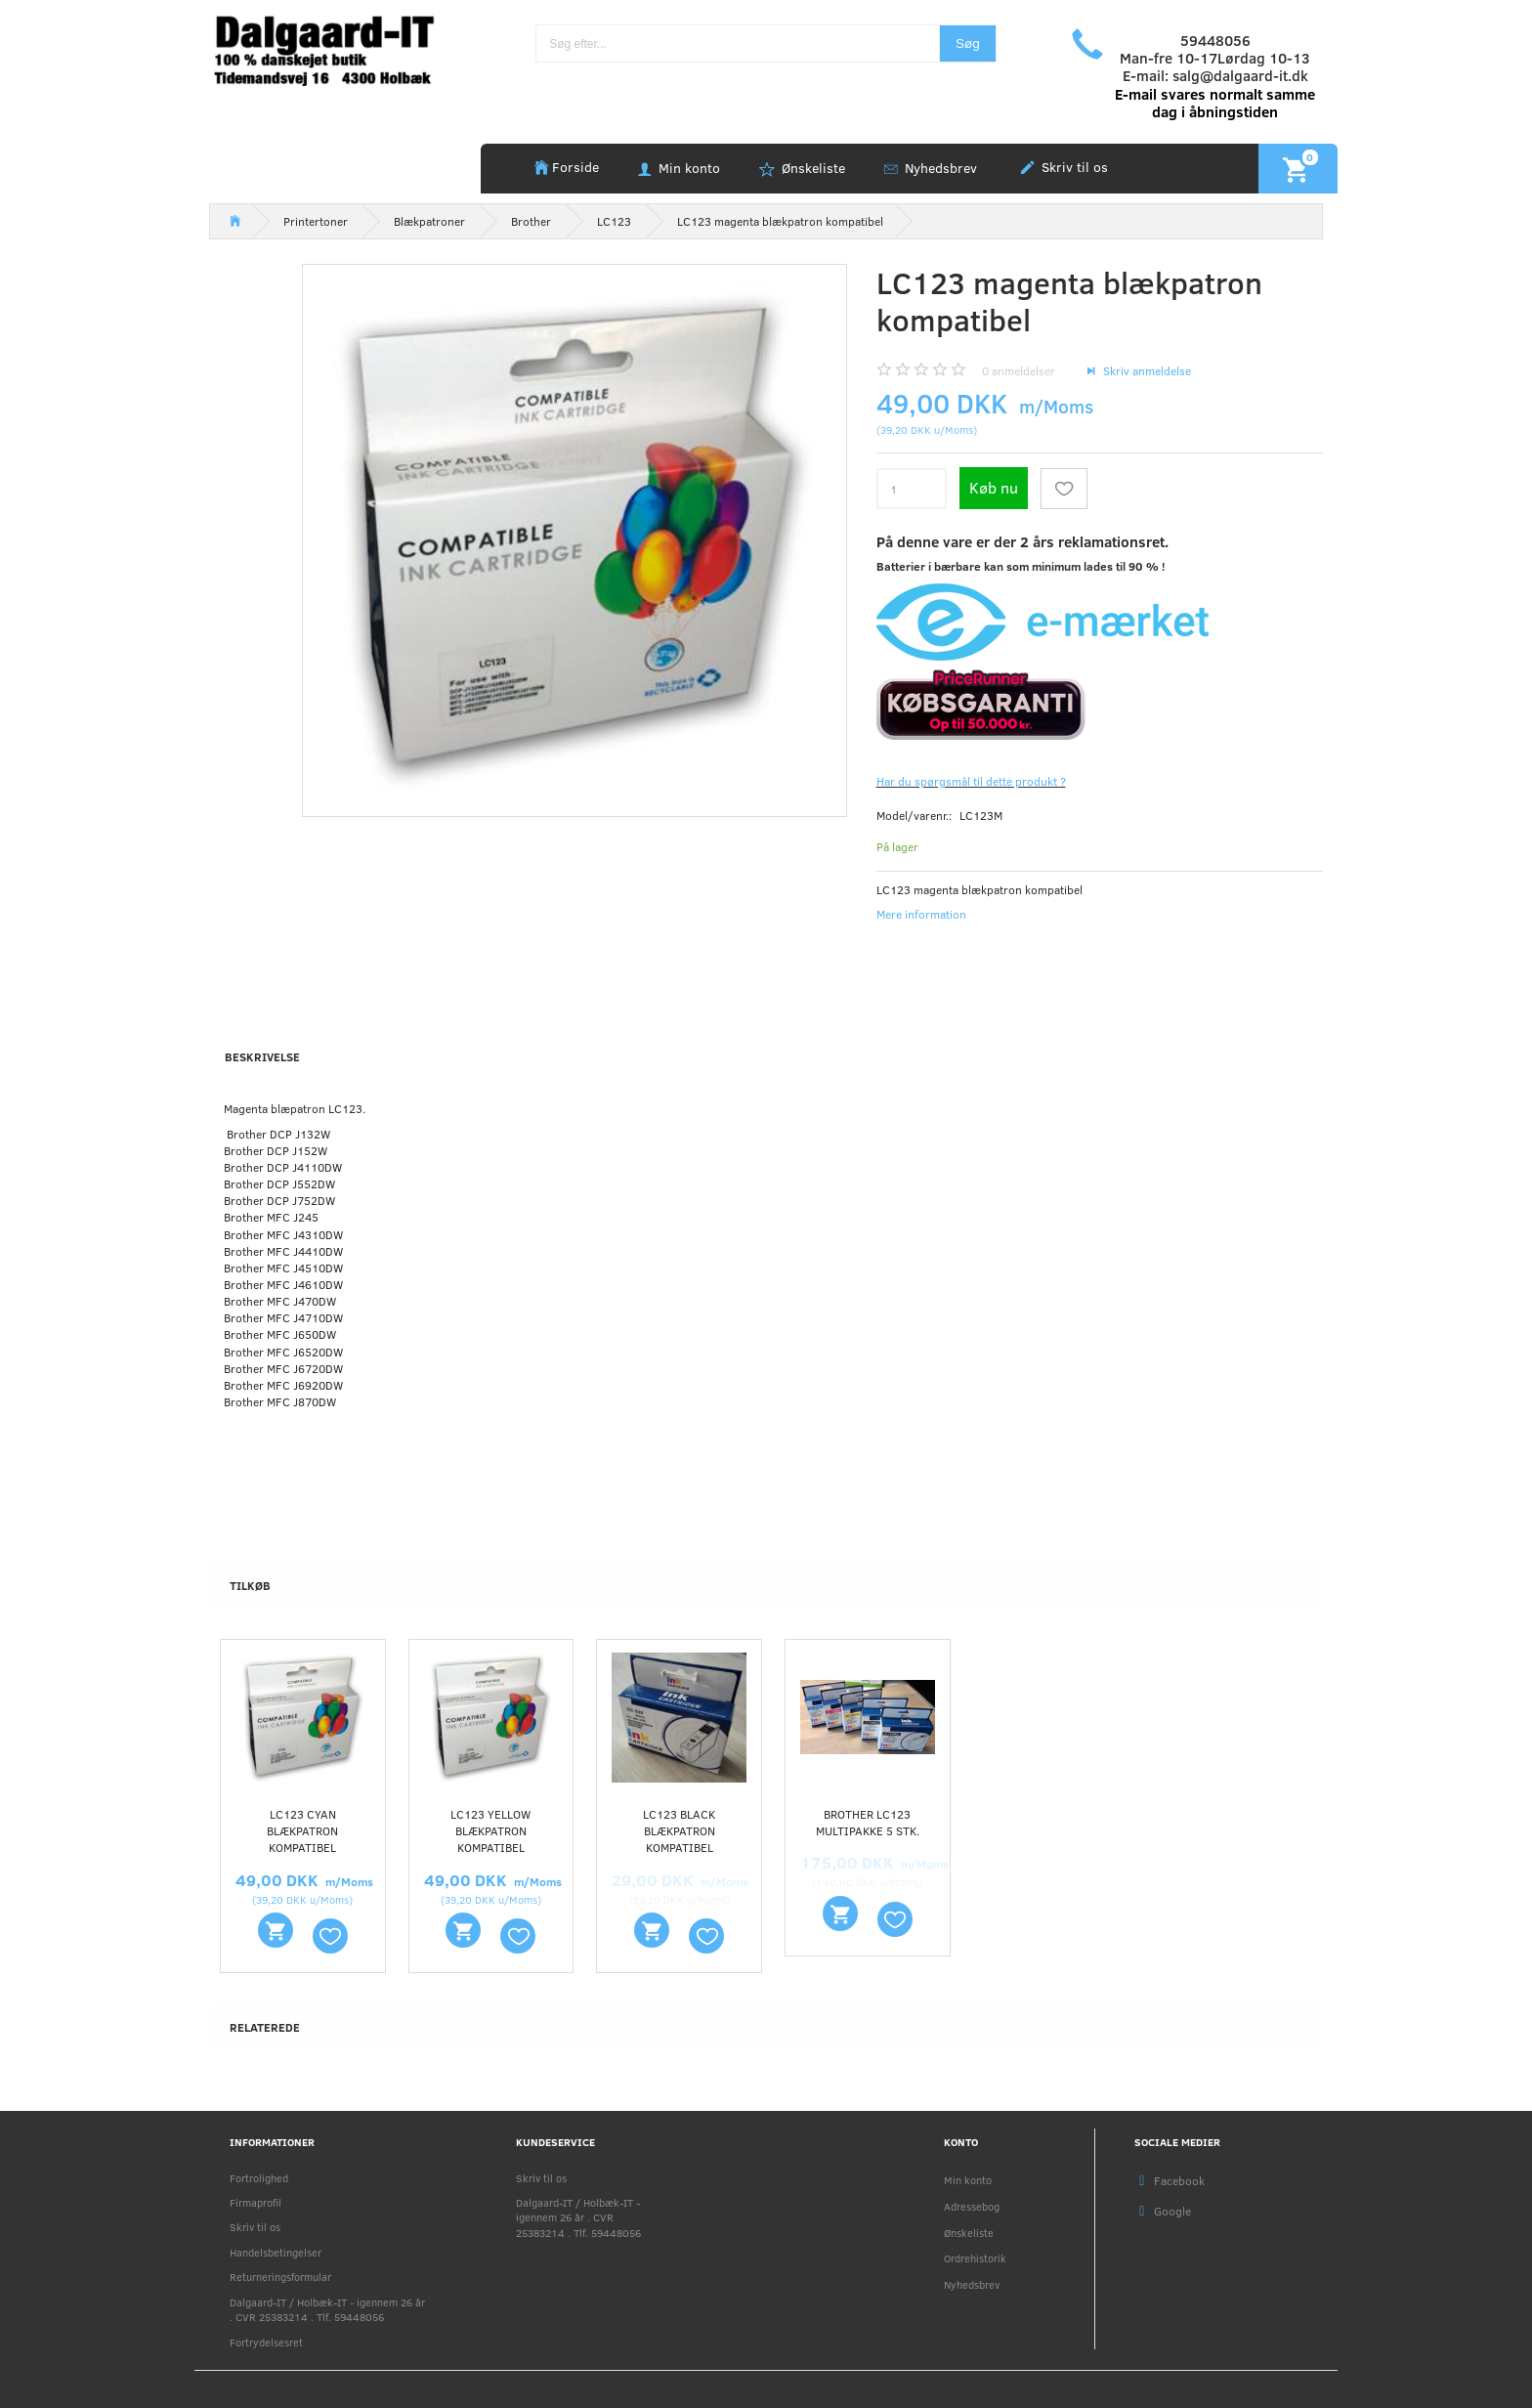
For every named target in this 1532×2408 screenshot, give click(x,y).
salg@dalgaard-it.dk (1240, 75)
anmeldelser (1018, 370)
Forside (575, 166)
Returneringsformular (280, 2276)
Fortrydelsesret (266, 2342)
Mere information (921, 914)
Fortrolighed (259, 2178)
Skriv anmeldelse (1145, 370)
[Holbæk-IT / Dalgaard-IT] (337, 48)
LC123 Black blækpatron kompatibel (679, 1830)
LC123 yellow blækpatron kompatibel (490, 1830)
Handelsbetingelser (275, 2252)
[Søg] (968, 43)
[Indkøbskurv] (1298, 168)
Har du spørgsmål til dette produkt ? (971, 781)
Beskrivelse (262, 1056)
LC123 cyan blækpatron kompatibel (302, 1830)
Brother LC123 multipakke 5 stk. (867, 1822)
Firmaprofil (255, 2202)
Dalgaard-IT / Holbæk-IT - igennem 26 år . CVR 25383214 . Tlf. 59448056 (327, 2309)
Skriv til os (1073, 166)
